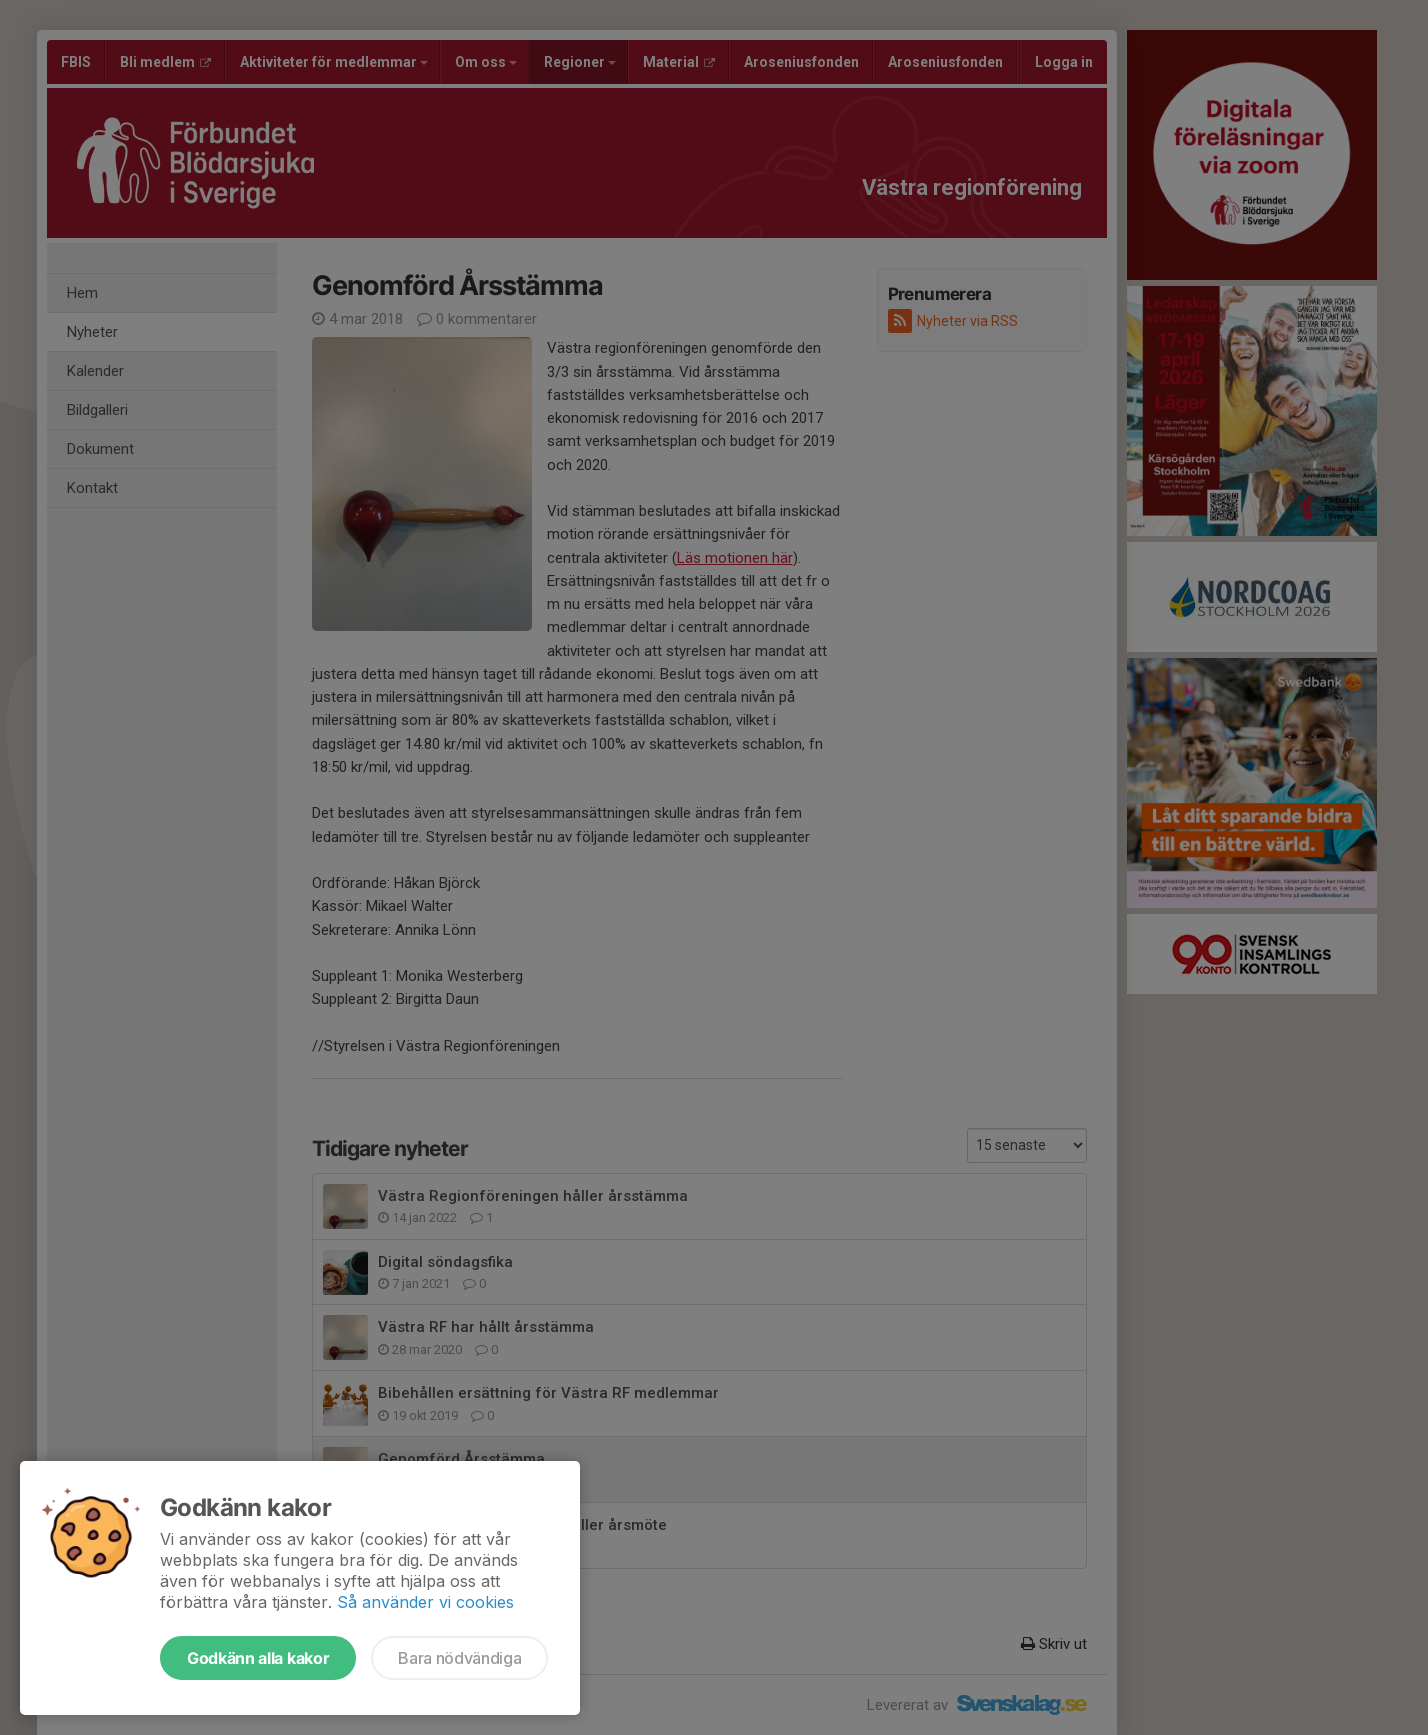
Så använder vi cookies (425, 1602)
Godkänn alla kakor (258, 1658)
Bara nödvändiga (459, 1658)
